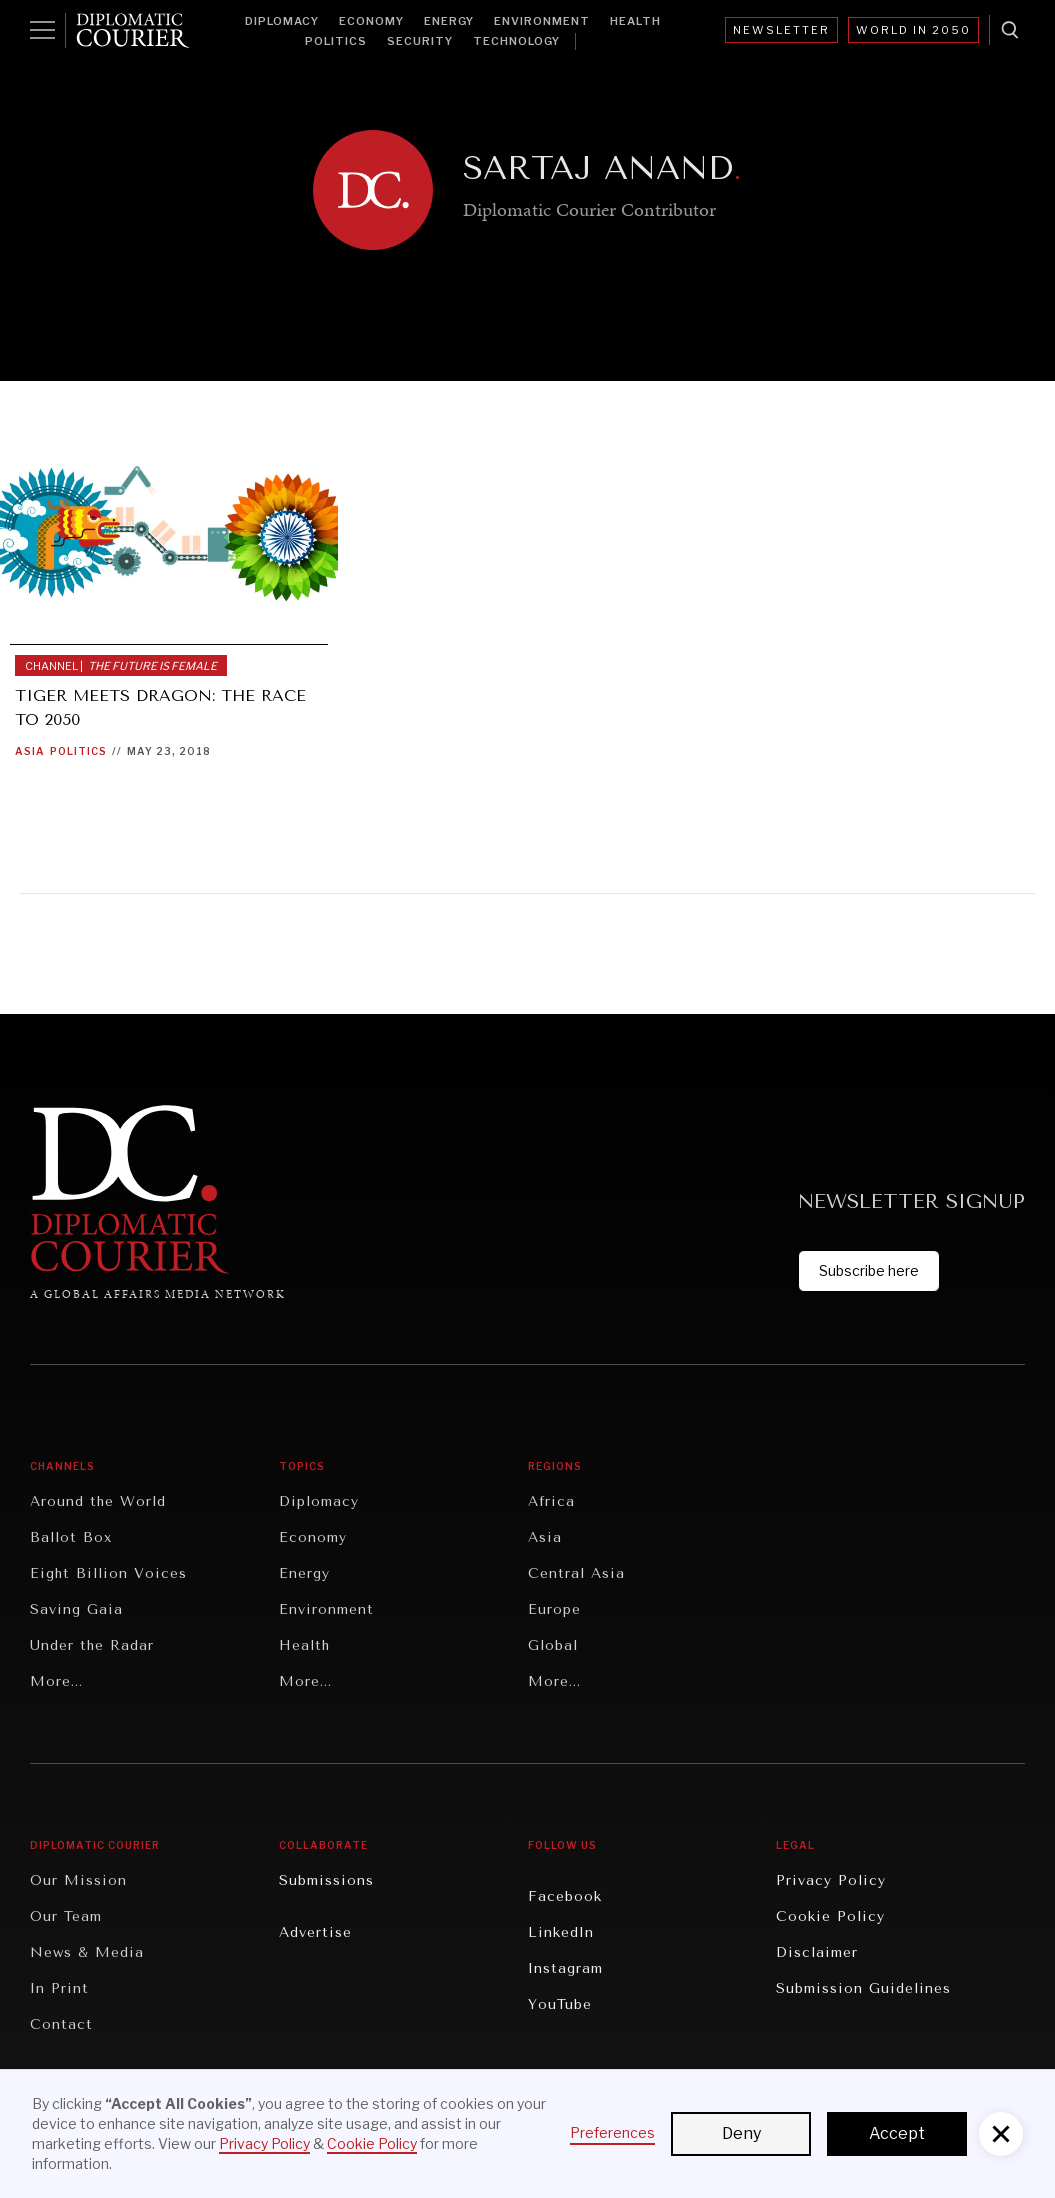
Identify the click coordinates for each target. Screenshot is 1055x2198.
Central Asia (576, 1573)
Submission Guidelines (863, 1988)
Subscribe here (869, 1270)
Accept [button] (897, 2133)
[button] (1001, 2134)
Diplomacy (282, 21)
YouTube (560, 2004)
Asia (30, 751)
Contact (61, 2024)
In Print (59, 1988)
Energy (449, 21)
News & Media (87, 1952)
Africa (551, 1501)
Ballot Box (71, 1537)
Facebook (565, 1896)
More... (56, 1681)
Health (635, 21)
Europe (554, 1609)
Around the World (98, 1501)
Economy (371, 21)
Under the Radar (92, 1645)
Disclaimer (817, 1952)
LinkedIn (561, 1932)
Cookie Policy (830, 1916)
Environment (542, 21)
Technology (516, 41)
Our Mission (78, 1880)
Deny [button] (741, 2133)
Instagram (565, 1968)
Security (420, 41)
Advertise (315, 1932)
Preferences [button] (612, 2132)
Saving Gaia (76, 1609)
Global (553, 1645)
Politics (336, 41)
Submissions (326, 1880)
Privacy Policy (831, 1880)
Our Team (66, 1916)
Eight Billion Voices (108, 1573)
